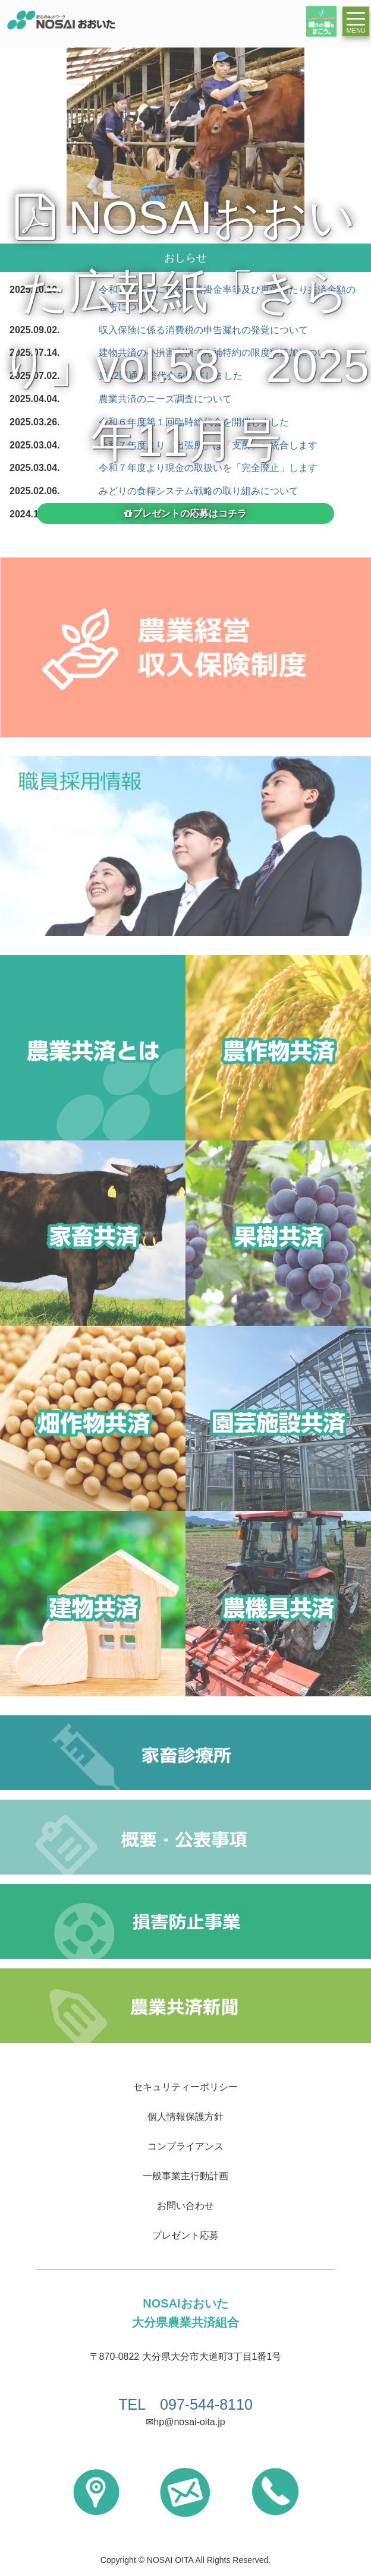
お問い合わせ (185, 2206)
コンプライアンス (185, 2146)
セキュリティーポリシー (185, 2087)
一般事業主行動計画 (185, 2176)
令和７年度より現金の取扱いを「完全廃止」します (208, 468)
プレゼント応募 (185, 2235)
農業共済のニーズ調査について (165, 399)
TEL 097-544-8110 (185, 2404)
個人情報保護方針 (185, 2117)
